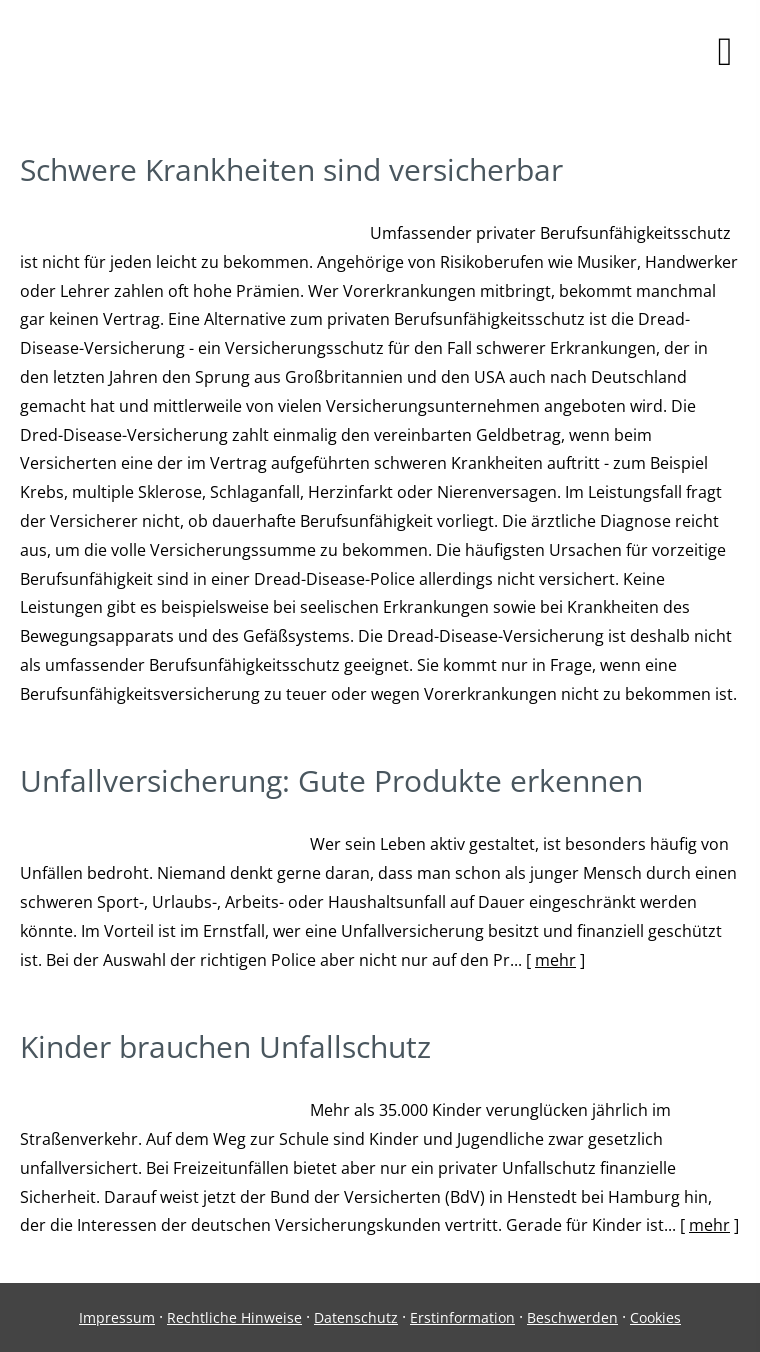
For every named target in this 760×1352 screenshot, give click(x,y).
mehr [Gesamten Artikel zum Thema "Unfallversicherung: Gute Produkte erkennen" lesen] (555, 960)
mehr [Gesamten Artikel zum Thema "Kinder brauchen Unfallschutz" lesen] (709, 1225)
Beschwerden (572, 1317)
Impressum (117, 1317)
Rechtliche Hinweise (234, 1317)
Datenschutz (356, 1317)
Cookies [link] (655, 1317)
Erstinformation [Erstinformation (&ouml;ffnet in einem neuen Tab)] (462, 1317)
